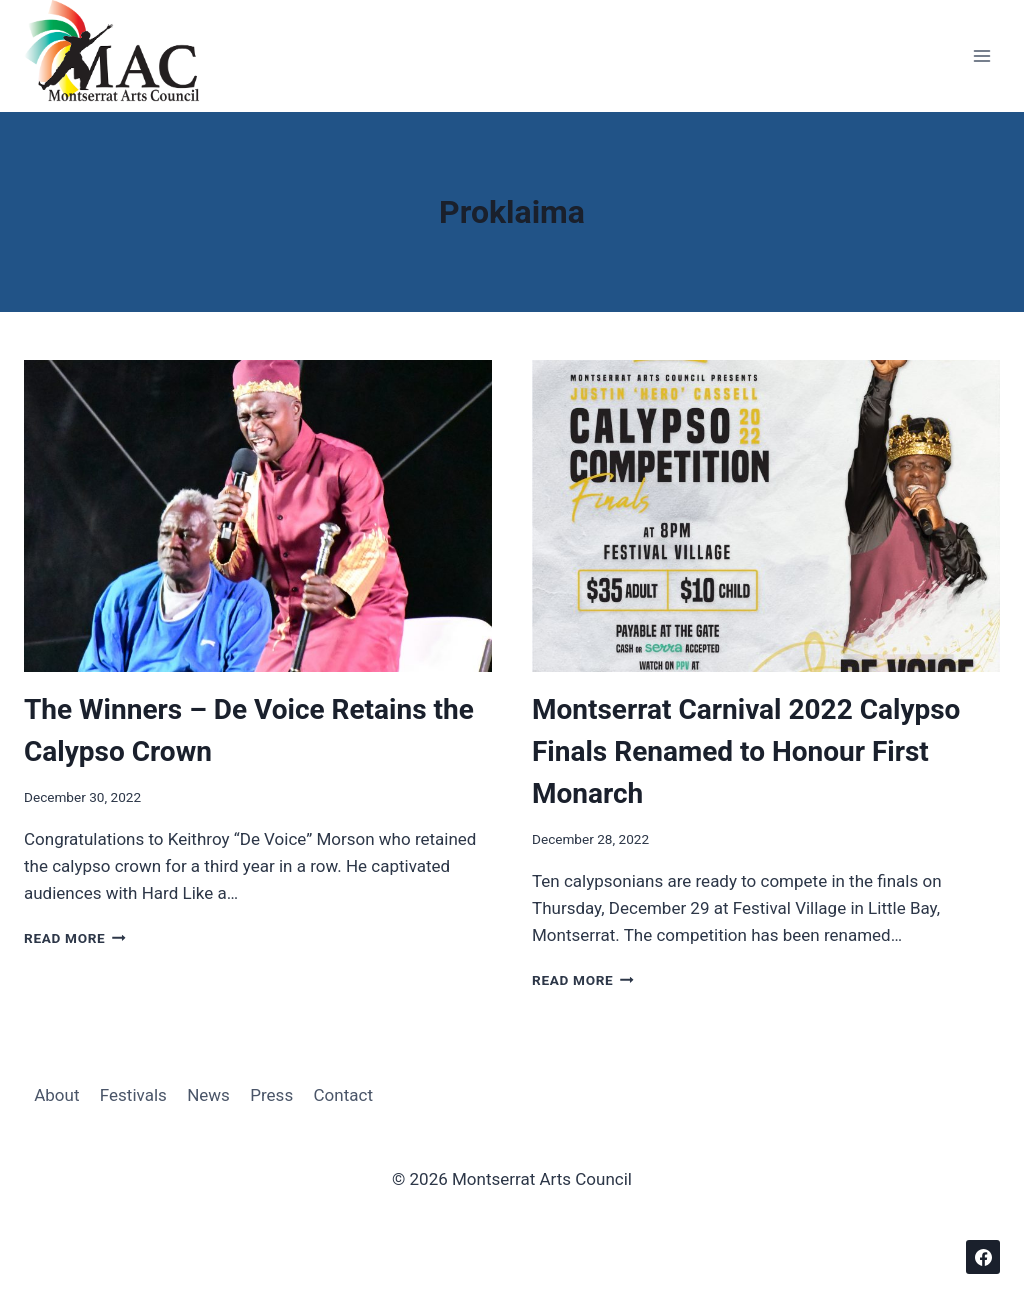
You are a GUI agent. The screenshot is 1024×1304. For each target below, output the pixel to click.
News (208, 1095)
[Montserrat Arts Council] (124, 56)
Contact (343, 1095)
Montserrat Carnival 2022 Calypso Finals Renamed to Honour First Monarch (746, 751)
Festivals (133, 1095)
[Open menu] (981, 56)
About (56, 1095)
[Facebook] (983, 1257)
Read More (75, 938)
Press (271, 1095)
